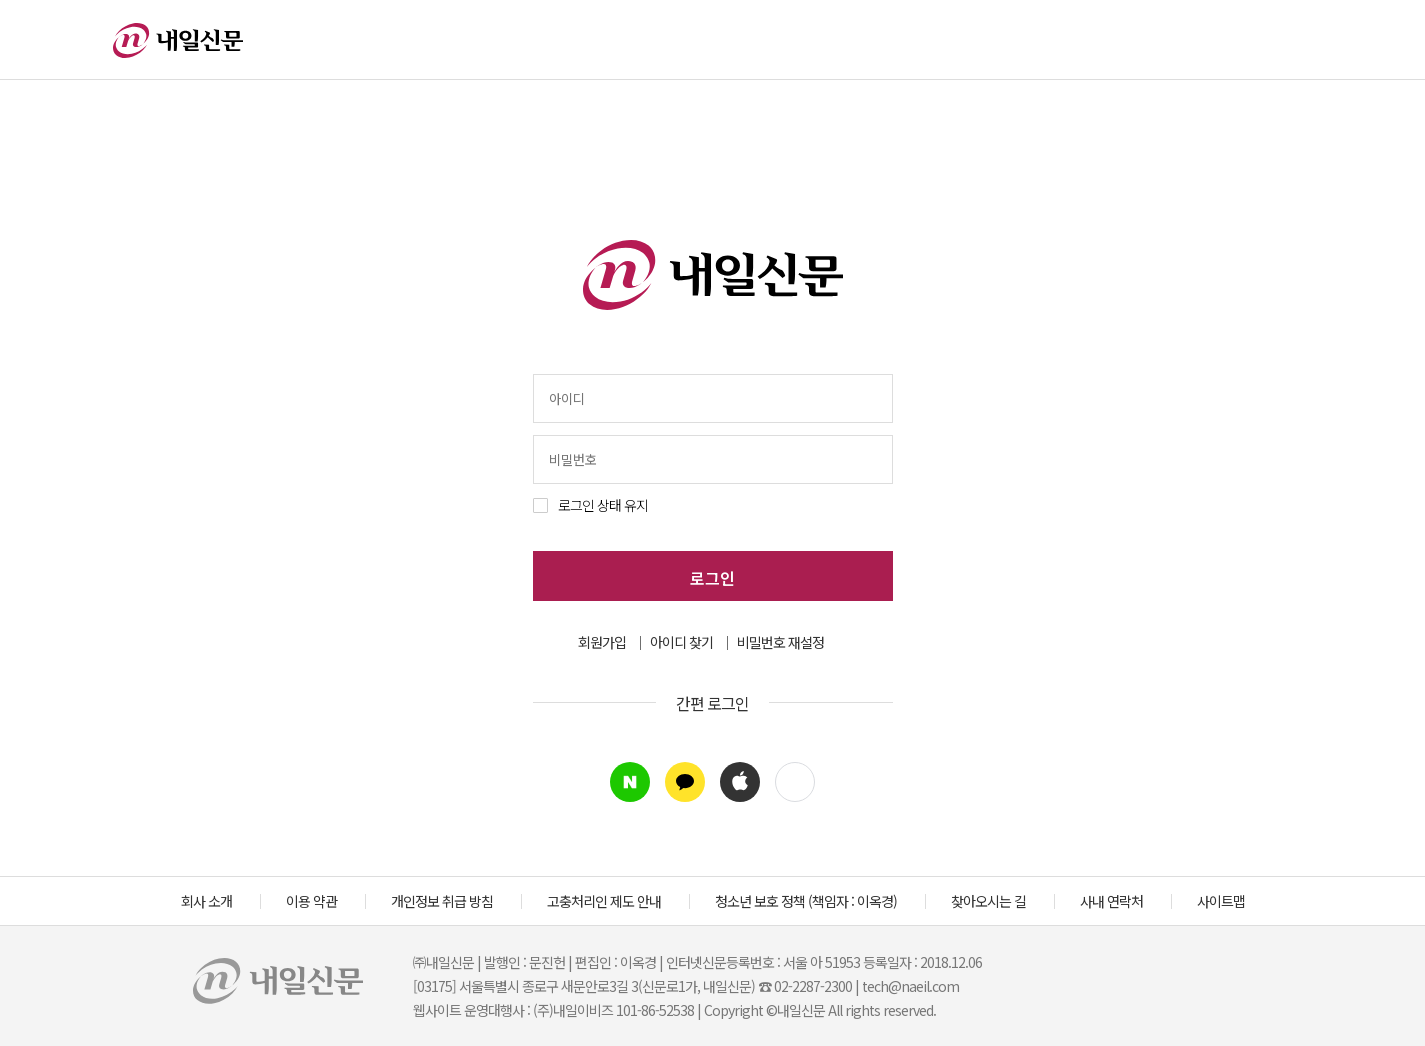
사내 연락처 (1111, 901)
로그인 (712, 578)
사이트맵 (1221, 901)
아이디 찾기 (681, 642)
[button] (795, 782)
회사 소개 (206, 901)
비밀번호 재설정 (780, 642)
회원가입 (602, 642)
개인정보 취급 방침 (442, 901)
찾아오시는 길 (988, 901)
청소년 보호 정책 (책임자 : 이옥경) (806, 901)
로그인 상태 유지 (603, 505)
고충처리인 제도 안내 (604, 901)
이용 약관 (311, 901)
